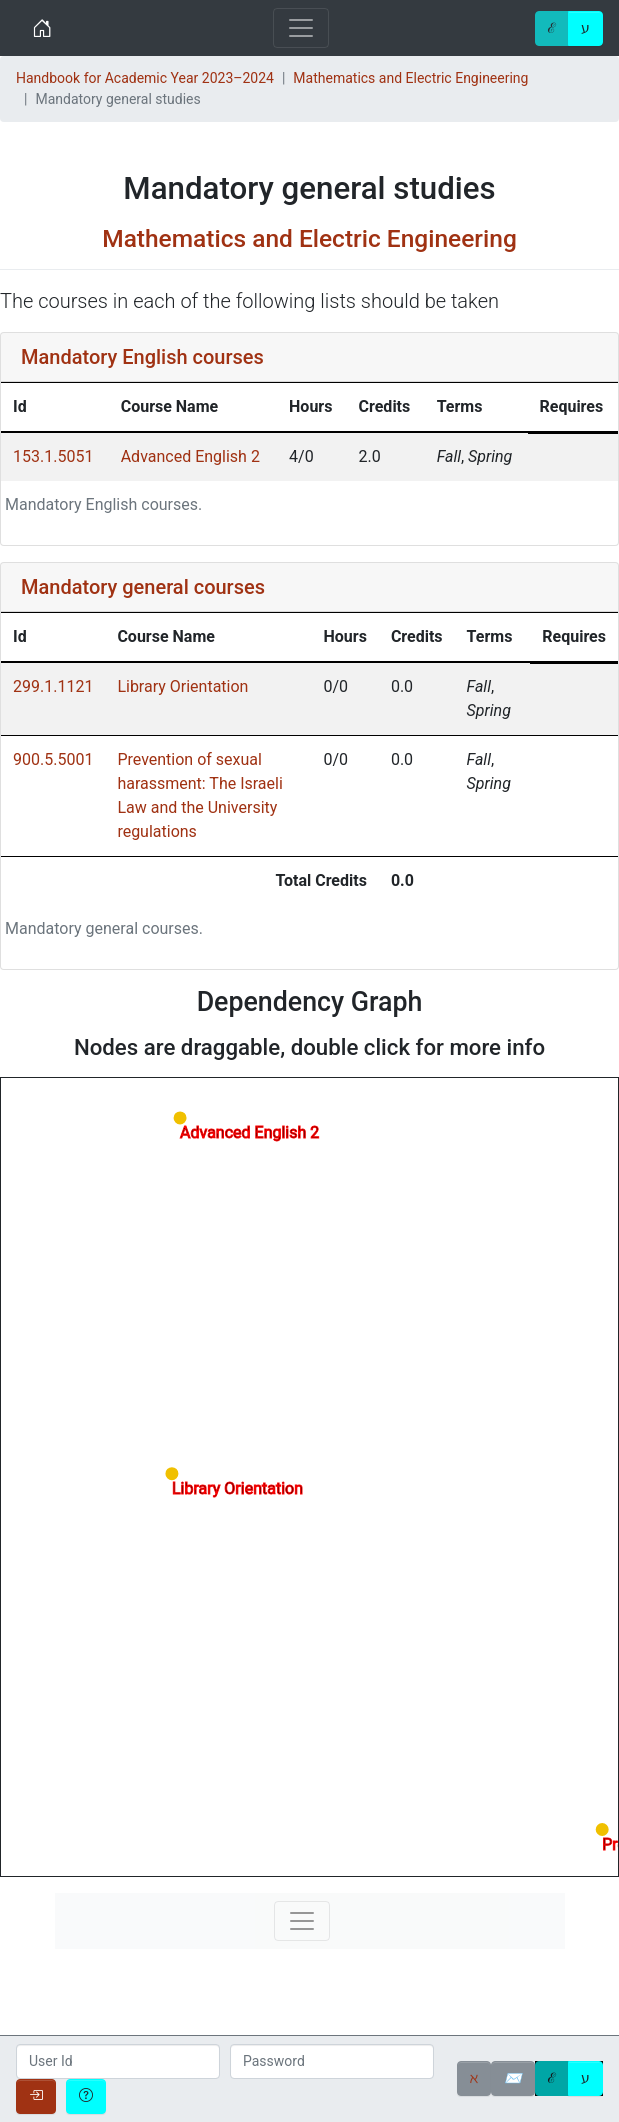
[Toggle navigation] (301, 28)
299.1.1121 (53, 686)
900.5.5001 (53, 759)
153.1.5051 (53, 456)
